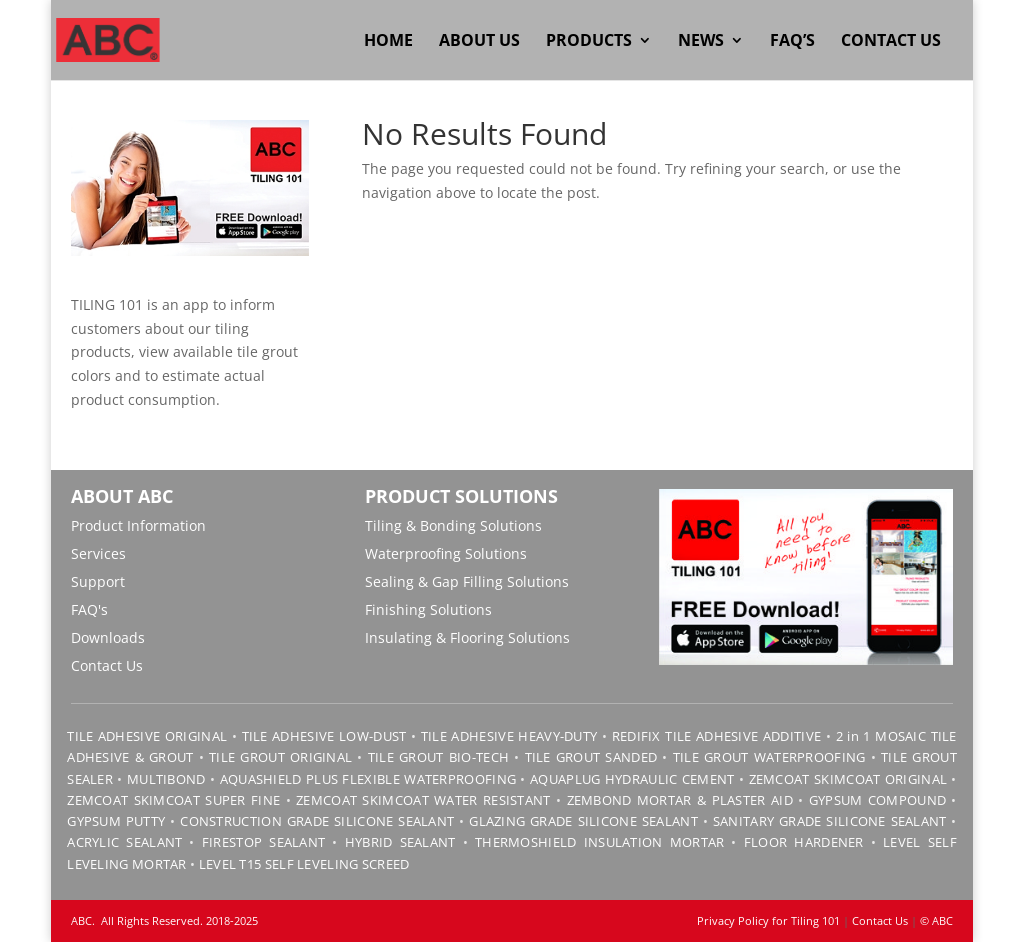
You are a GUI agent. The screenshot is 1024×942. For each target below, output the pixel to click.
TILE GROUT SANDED (591, 757)
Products (589, 42)
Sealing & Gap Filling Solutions (467, 581)
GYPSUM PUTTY (116, 821)
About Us (479, 42)
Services (98, 553)
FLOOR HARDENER (804, 842)
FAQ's (89, 609)
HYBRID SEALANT (400, 842)
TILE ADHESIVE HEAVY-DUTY (509, 736)
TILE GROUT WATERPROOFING (769, 757)
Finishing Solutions (428, 609)
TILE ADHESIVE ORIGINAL (147, 736)
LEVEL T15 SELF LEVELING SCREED (304, 864)
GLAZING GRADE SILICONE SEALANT (583, 821)
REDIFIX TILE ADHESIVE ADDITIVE (717, 736)
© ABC (936, 920)
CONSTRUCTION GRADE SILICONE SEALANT (317, 821)
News (701, 42)
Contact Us (891, 42)
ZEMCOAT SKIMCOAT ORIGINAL (848, 779)
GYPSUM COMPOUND (877, 800)
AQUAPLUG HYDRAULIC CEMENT (632, 779)
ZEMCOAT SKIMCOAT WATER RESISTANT (423, 800)
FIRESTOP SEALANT (264, 842)
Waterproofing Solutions (446, 553)
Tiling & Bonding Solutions (453, 525)
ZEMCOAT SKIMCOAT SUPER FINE (173, 800)
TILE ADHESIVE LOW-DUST (324, 736)
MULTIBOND (166, 779)
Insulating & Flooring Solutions (467, 637)
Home (388, 42)
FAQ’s (792, 42)
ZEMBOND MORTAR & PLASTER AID (680, 800)
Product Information (138, 525)
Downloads (108, 637)
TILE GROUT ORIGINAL (280, 757)
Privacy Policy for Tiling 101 (768, 920)
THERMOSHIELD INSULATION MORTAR (599, 842)
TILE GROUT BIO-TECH (438, 757)
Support (98, 581)
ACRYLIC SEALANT (124, 842)
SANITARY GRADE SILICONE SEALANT (830, 821)
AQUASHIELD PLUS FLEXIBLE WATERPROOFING (368, 779)
